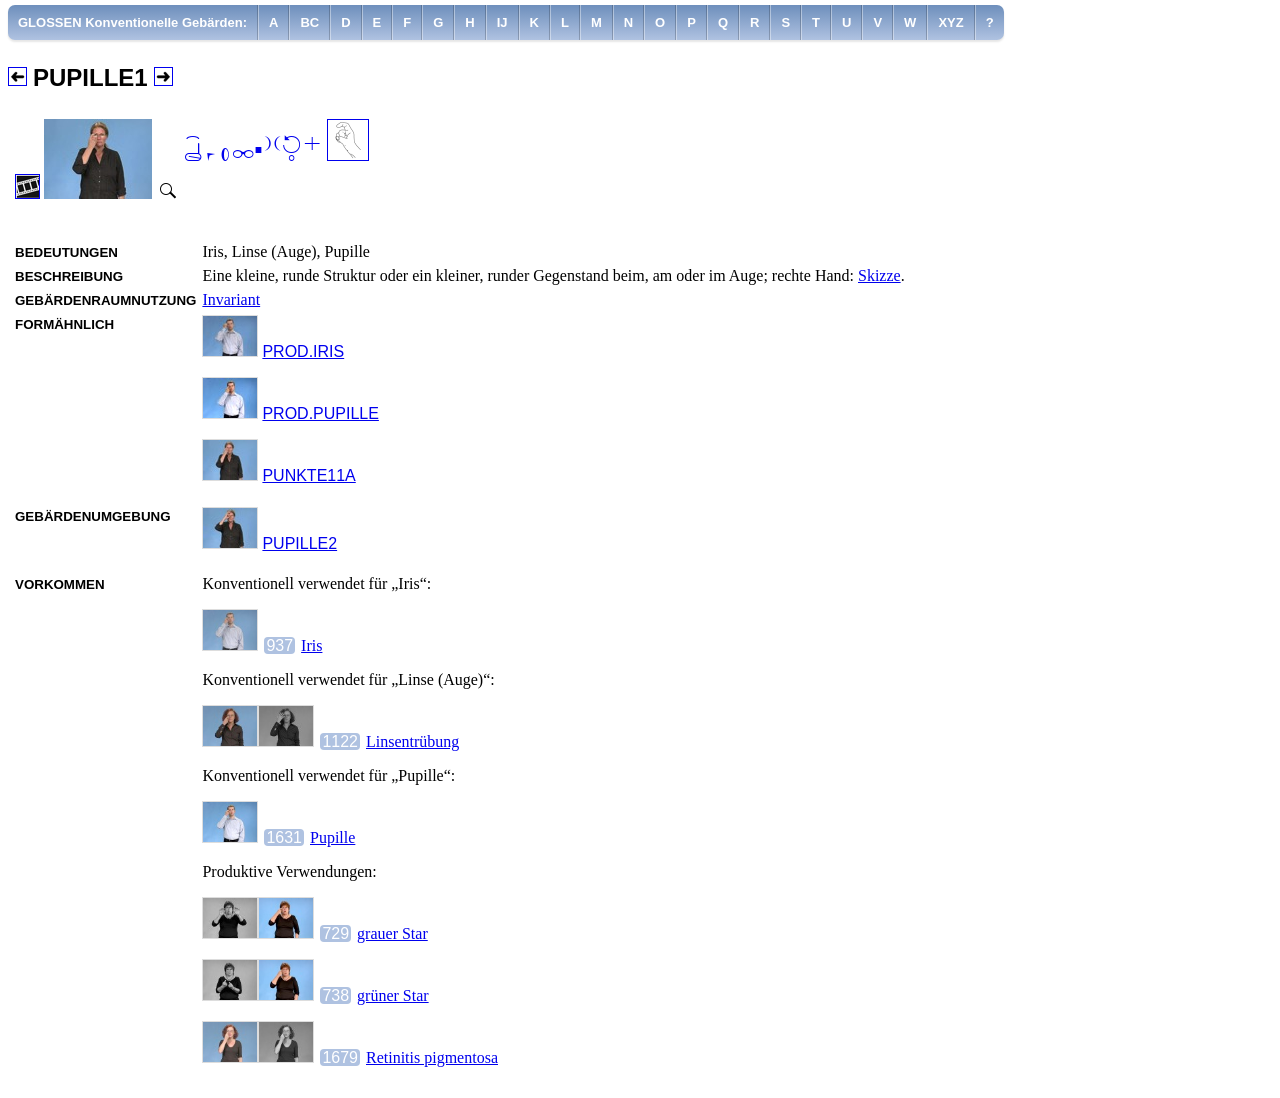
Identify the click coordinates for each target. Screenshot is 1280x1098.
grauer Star (392, 933)
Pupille (332, 837)
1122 (340, 741)
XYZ (950, 22)
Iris (311, 645)
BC (309, 22)
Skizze (879, 275)
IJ (502, 22)
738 (335, 995)
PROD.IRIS (303, 351)
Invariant (231, 299)
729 (335, 933)
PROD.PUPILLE (320, 413)
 (252, 150)
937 (279, 645)
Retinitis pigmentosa (432, 1057)
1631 (284, 837)
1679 (340, 1057)
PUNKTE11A (308, 475)
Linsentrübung (412, 741)
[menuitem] (133, 22)
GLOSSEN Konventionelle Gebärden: (132, 22)
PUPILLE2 (299, 543)
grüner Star (393, 995)
